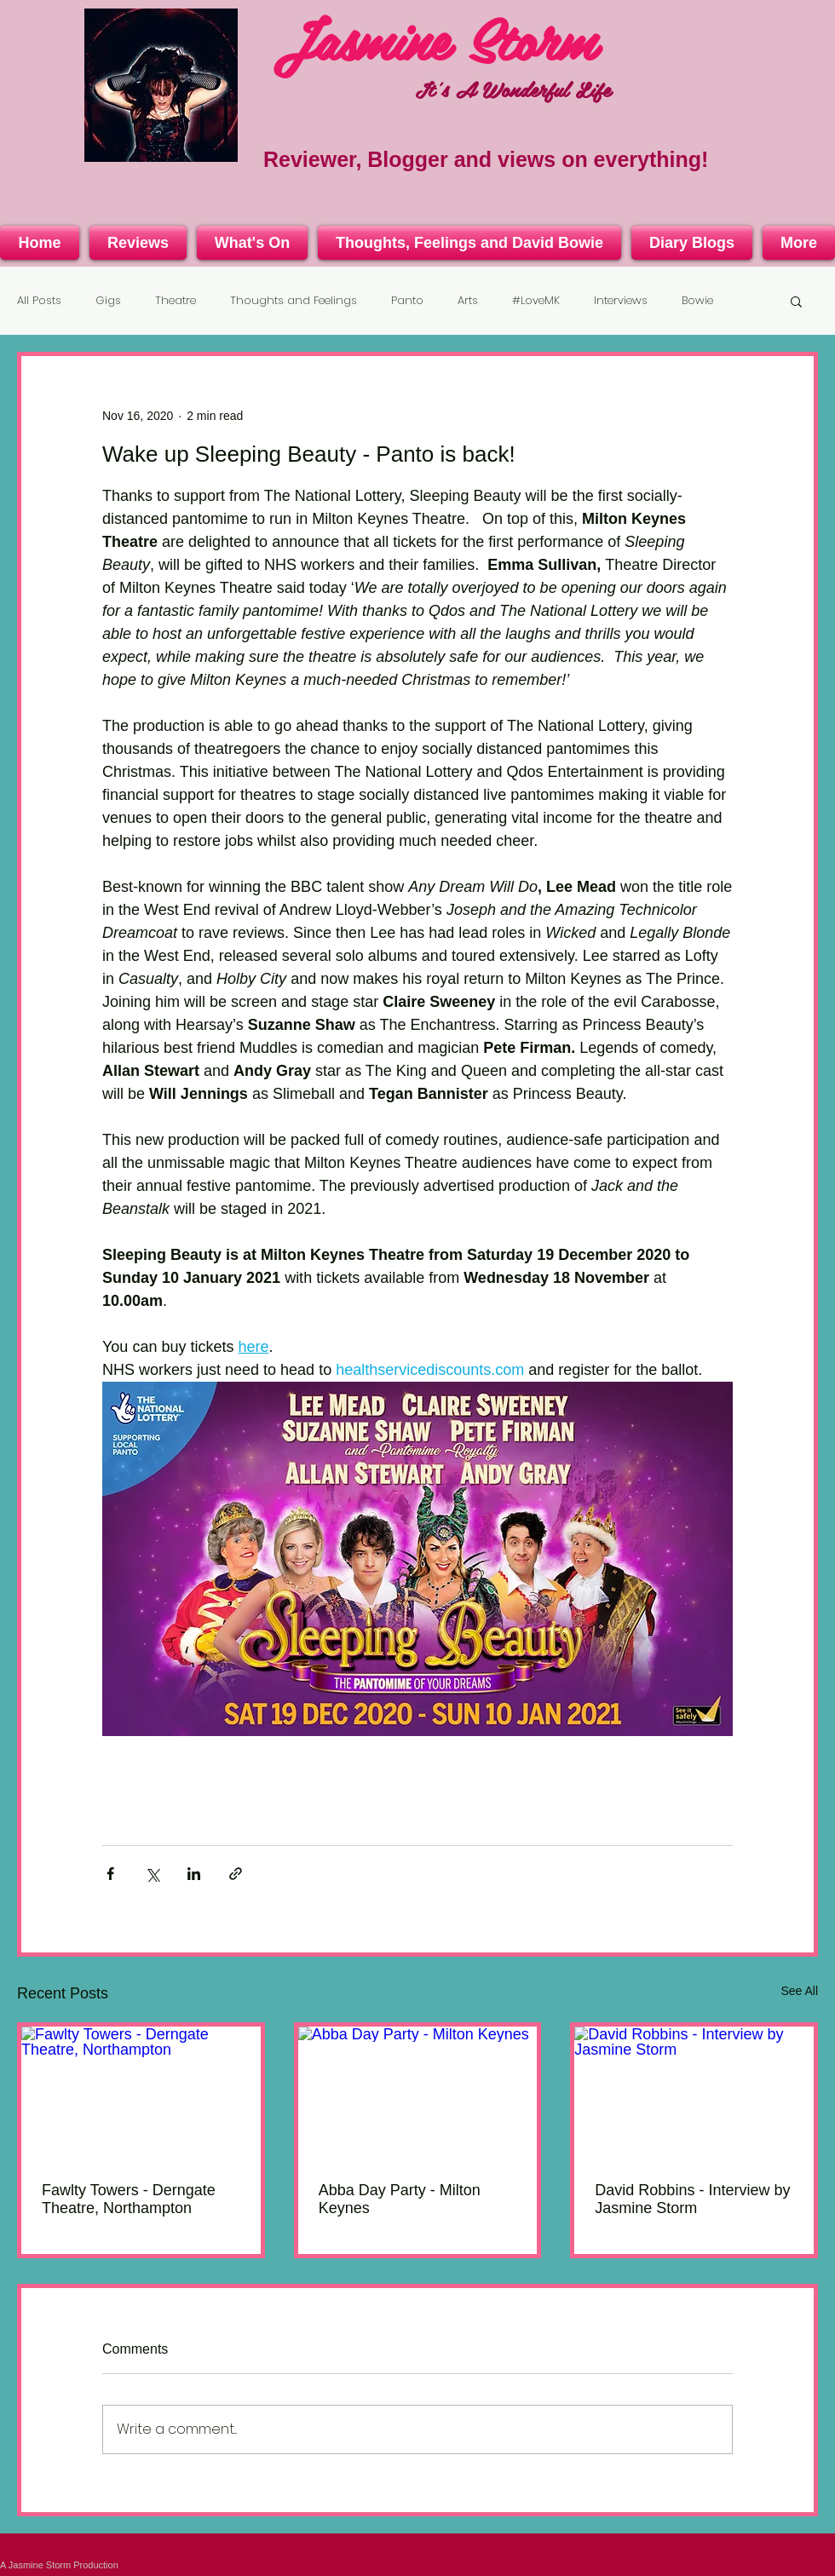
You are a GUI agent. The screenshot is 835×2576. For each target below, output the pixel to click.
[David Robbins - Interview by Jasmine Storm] (694, 2094)
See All (799, 1991)
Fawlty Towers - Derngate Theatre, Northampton (129, 2199)
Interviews (621, 300)
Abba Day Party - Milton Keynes (400, 2199)
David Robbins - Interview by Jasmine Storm (692, 2199)
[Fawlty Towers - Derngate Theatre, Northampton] (141, 2094)
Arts (468, 300)
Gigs (108, 300)
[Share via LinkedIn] (194, 1874)
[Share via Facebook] (110, 1874)
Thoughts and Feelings (293, 300)
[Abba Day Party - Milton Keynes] (418, 2094)
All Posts (39, 300)
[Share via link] (235, 1874)
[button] (796, 301)
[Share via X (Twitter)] (152, 1874)
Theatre (175, 300)
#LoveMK (536, 300)
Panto (407, 300)
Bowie (697, 300)
